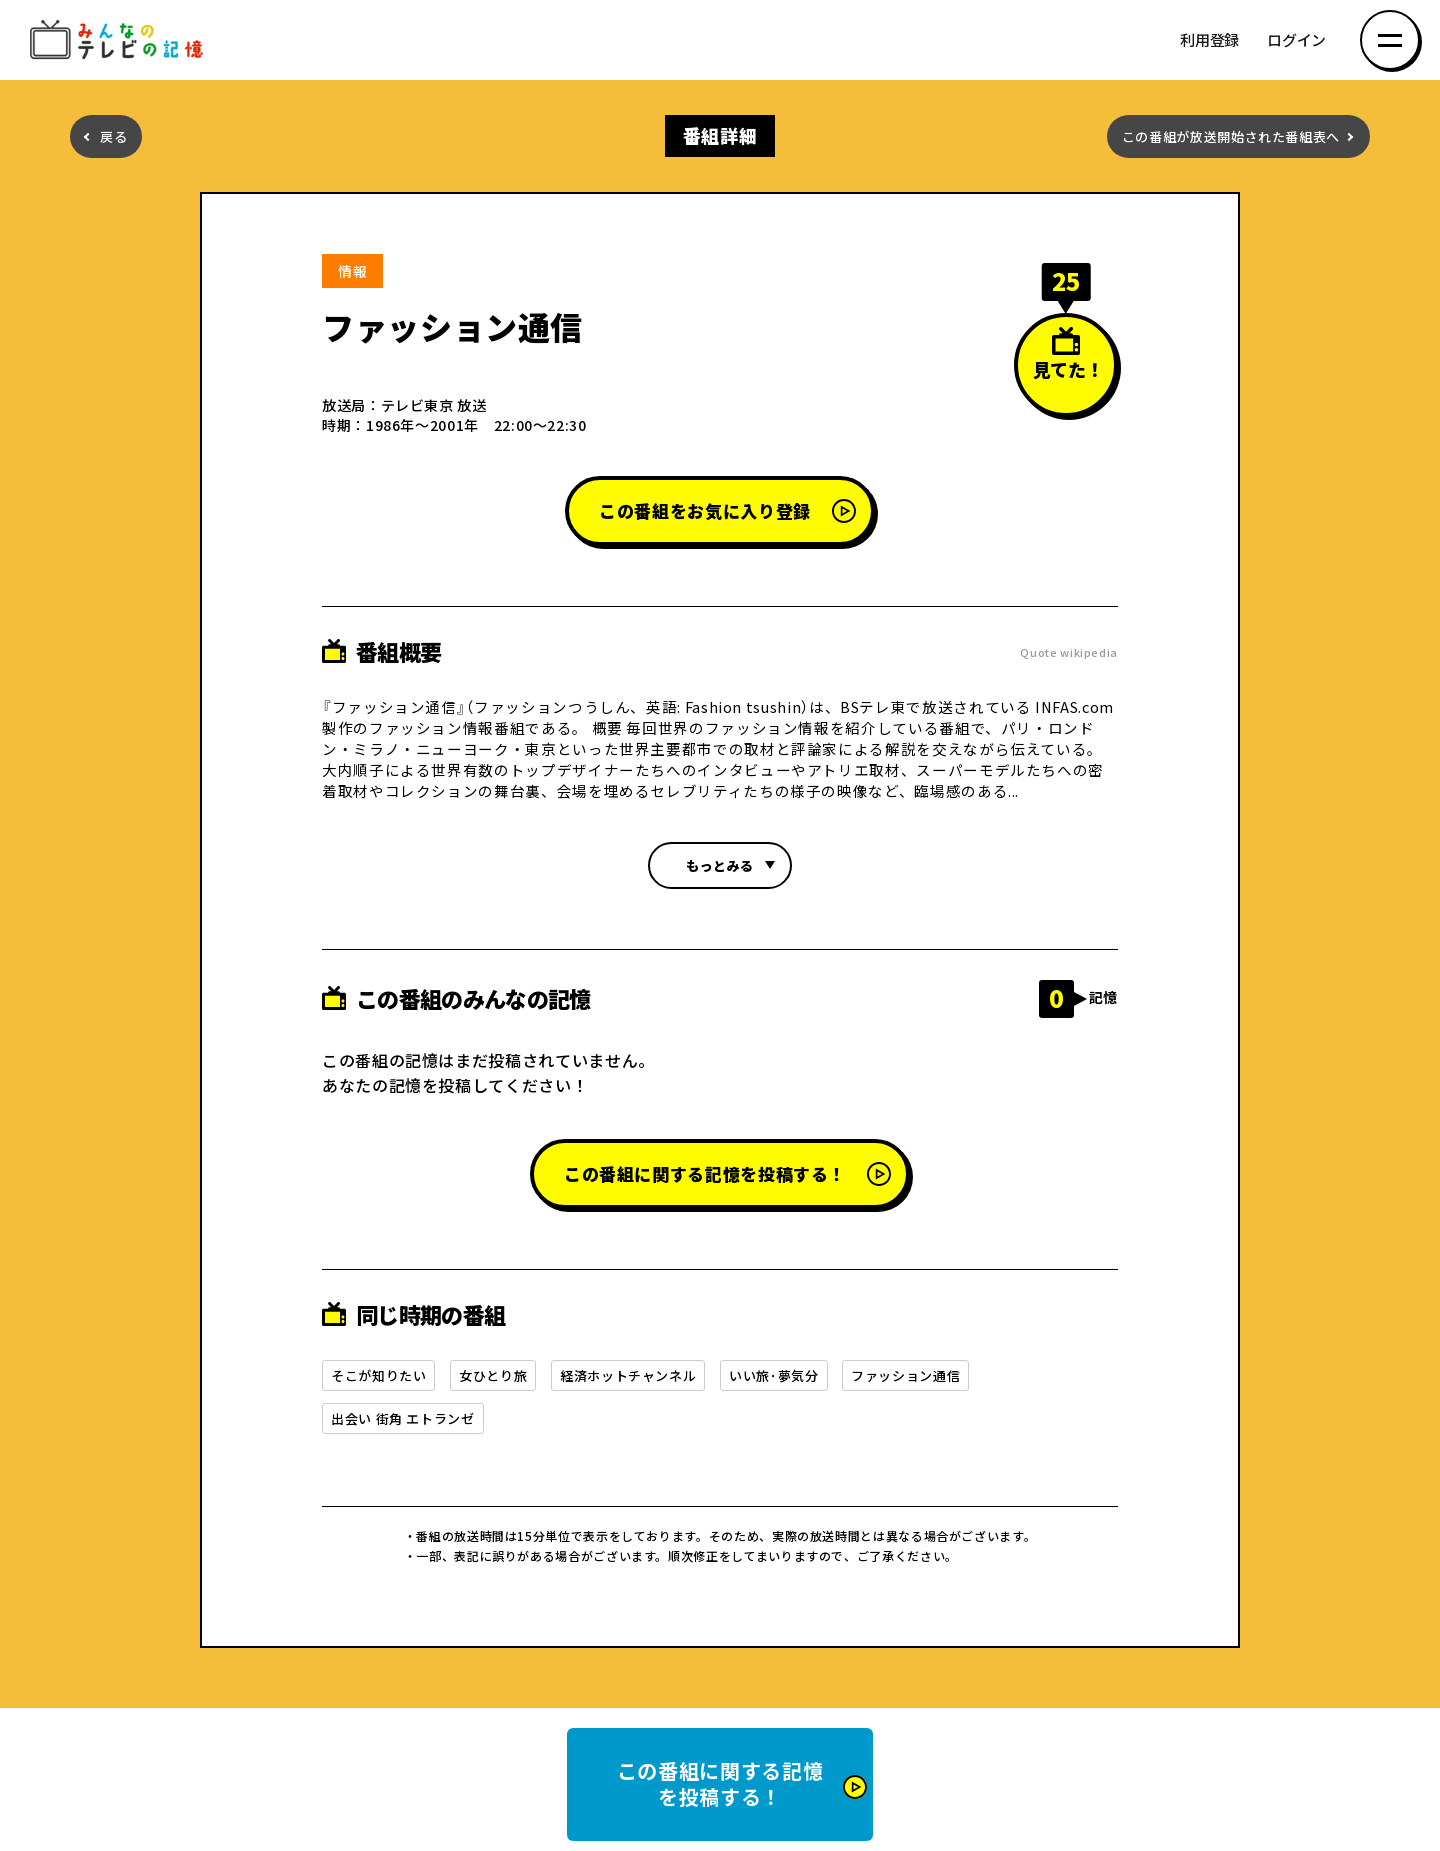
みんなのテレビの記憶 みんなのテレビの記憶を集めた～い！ (120, 40)
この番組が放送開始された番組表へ (1231, 136)
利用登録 (1209, 40)
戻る (113, 136)
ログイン (1296, 40)
